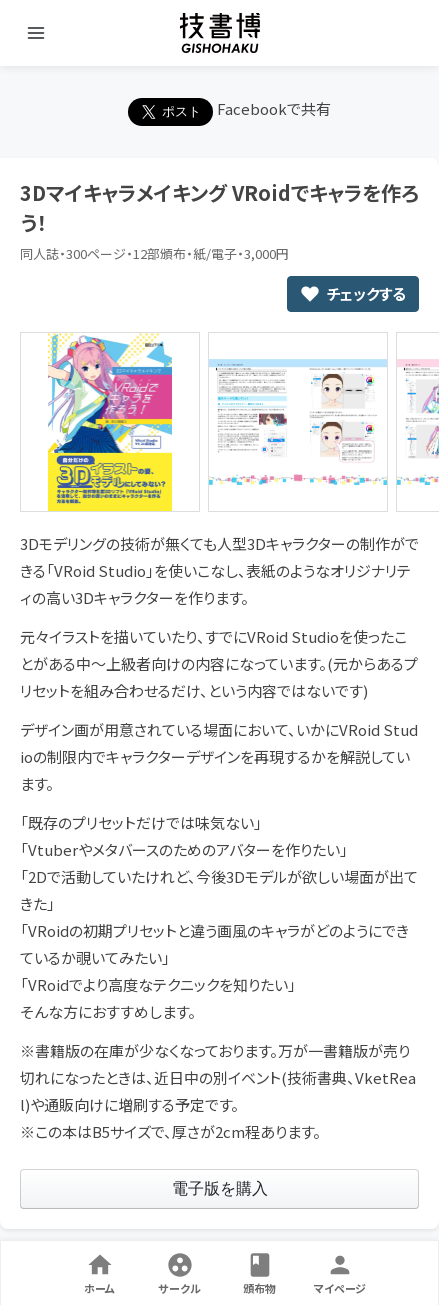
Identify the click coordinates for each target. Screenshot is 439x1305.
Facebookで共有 (274, 108)
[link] (219, 1189)
